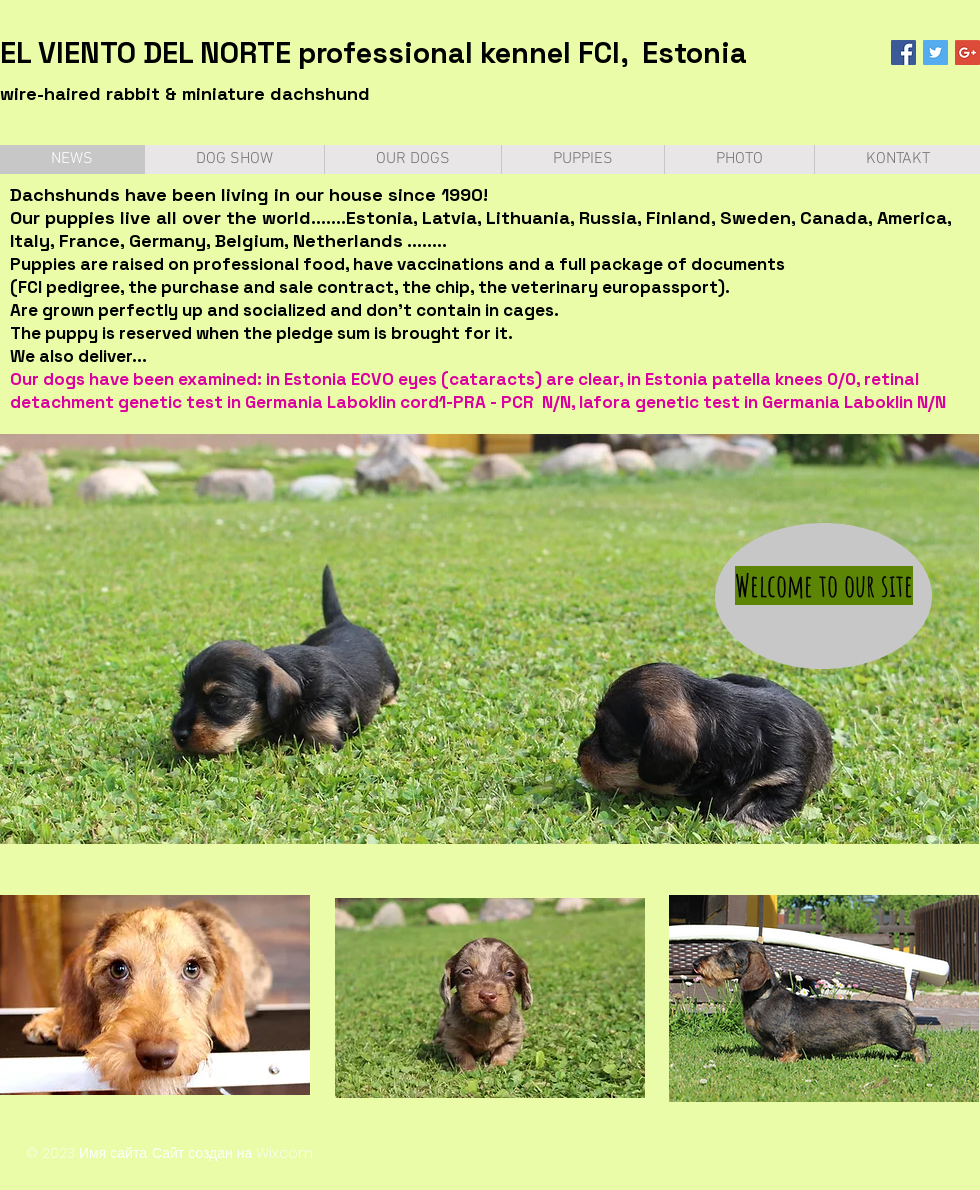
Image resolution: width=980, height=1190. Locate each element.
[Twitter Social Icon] (935, 52)
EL (15, 52)
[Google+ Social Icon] (967, 52)
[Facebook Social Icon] (903, 52)
